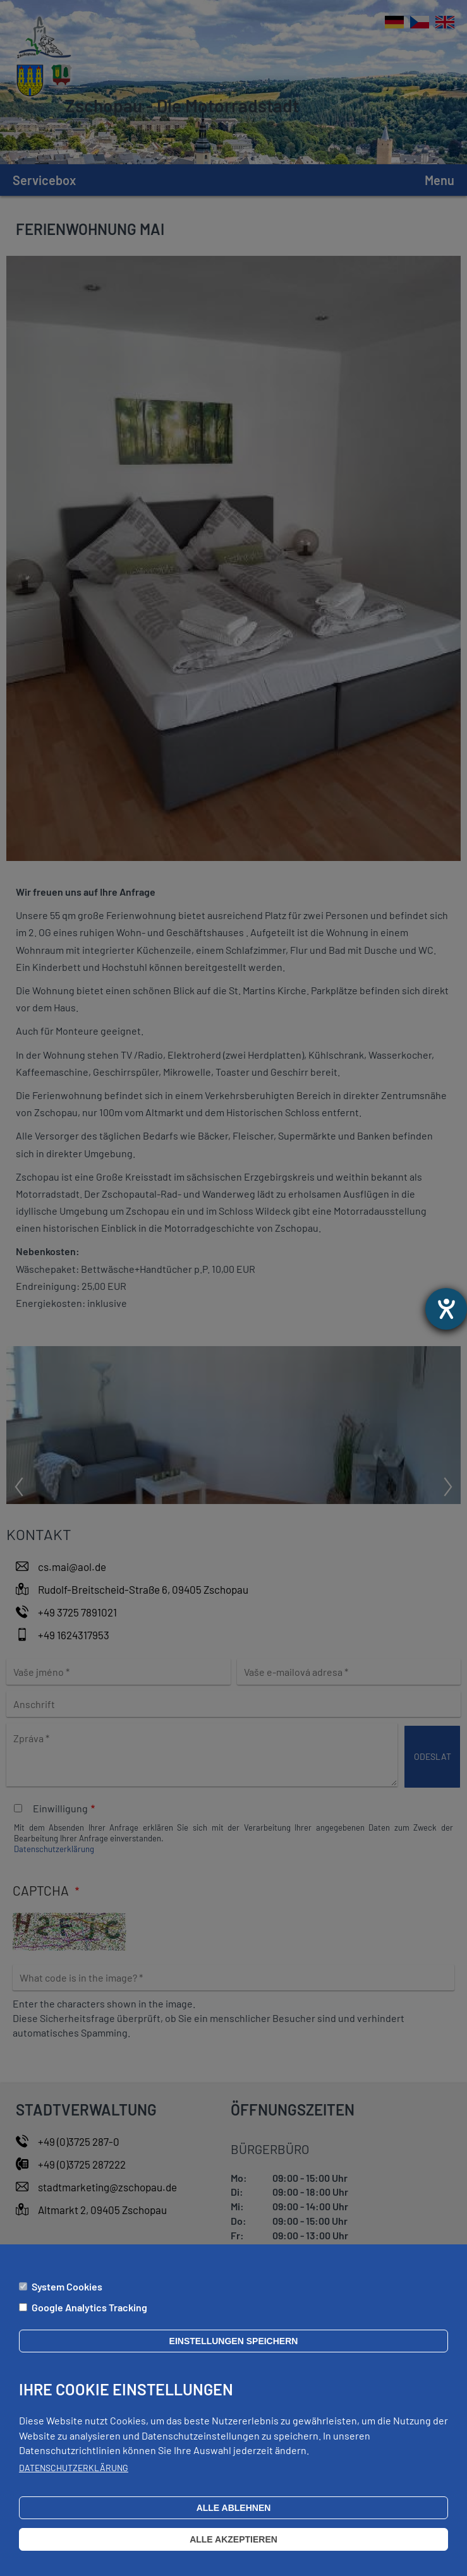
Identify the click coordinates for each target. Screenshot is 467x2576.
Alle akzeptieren (233, 2548)
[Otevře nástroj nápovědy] (446, 1309)
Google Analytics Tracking (89, 2315)
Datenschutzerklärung (73, 2476)
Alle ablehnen (234, 2516)
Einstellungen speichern (233, 2349)
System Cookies (67, 2295)
